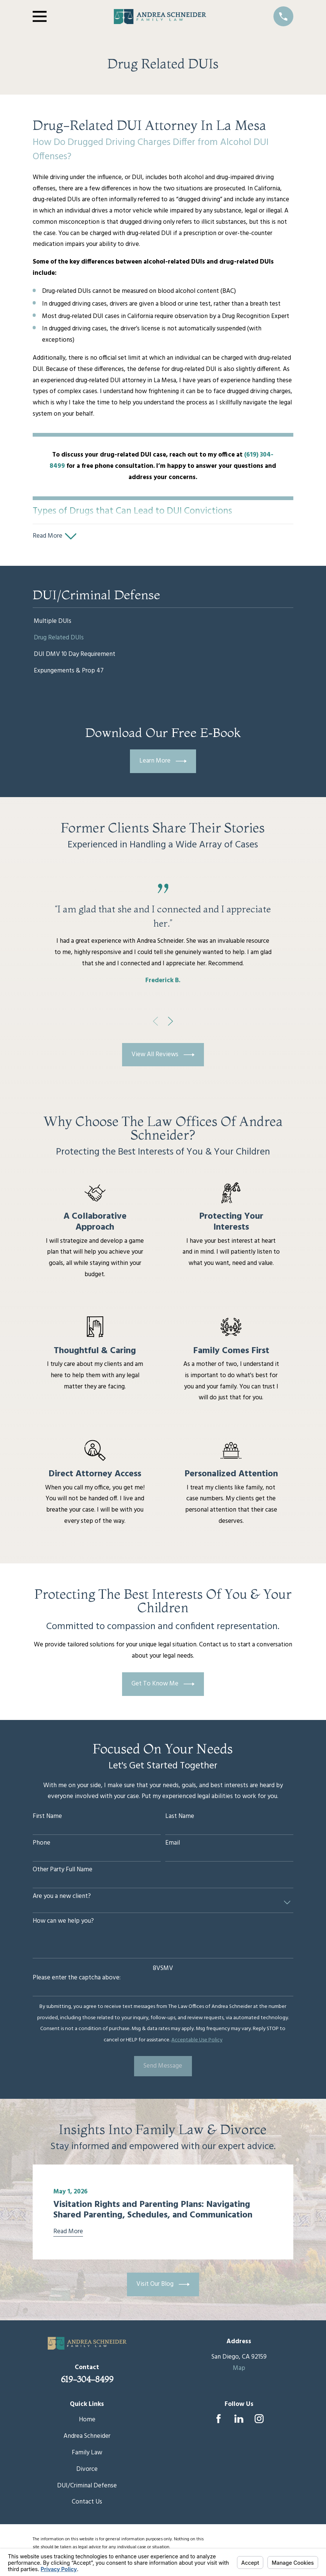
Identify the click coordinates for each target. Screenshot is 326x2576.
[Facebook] (218, 2421)
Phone (41, 1846)
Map (239, 2371)
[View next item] (170, 1023)
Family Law (87, 2455)
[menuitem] (163, 624)
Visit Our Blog (163, 2287)
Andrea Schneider (86, 2439)
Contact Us (87, 2505)
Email (172, 1846)
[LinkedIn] (238, 2421)
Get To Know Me (163, 1686)
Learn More (163, 763)
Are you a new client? (62, 1899)
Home (87, 2423)
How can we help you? (63, 1924)
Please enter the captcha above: (77, 1980)
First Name (47, 1819)
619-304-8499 (87, 2382)
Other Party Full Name (62, 1872)
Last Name (179, 1819)
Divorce (87, 2472)
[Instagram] (259, 2421)
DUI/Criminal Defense (87, 2488)
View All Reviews (163, 1057)
